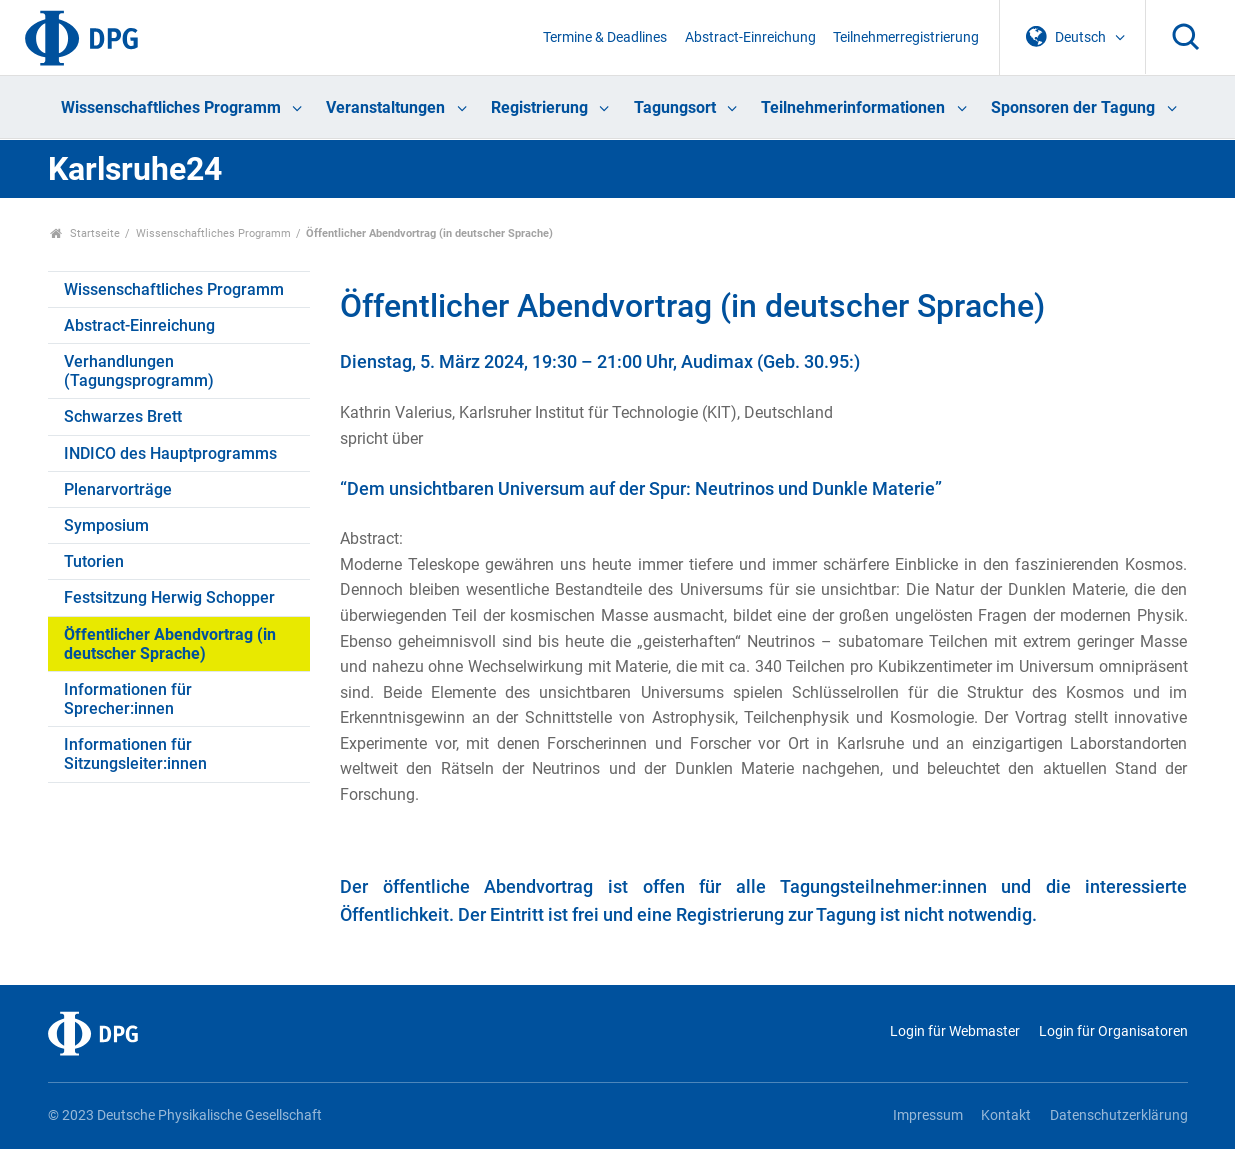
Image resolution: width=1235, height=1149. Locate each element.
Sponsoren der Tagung (1073, 107)
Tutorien (94, 561)
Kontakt (1006, 1115)
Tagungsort (675, 107)
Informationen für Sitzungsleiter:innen (135, 754)
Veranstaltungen (385, 107)
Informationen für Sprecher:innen (128, 699)
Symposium (106, 525)
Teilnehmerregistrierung (906, 37)
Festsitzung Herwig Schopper (169, 597)
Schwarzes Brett (123, 416)
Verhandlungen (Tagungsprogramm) (139, 371)
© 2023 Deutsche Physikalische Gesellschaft (185, 1115)
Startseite (85, 233)
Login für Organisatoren (1113, 1031)
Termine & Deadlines (605, 37)
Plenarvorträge (118, 489)
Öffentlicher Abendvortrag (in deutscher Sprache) (170, 644)
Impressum (928, 1115)
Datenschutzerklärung (1119, 1115)
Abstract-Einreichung (750, 37)
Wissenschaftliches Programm (171, 107)
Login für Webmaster (955, 1031)
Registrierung (539, 107)
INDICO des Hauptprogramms (170, 453)
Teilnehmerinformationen (853, 107)
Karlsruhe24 (135, 169)
